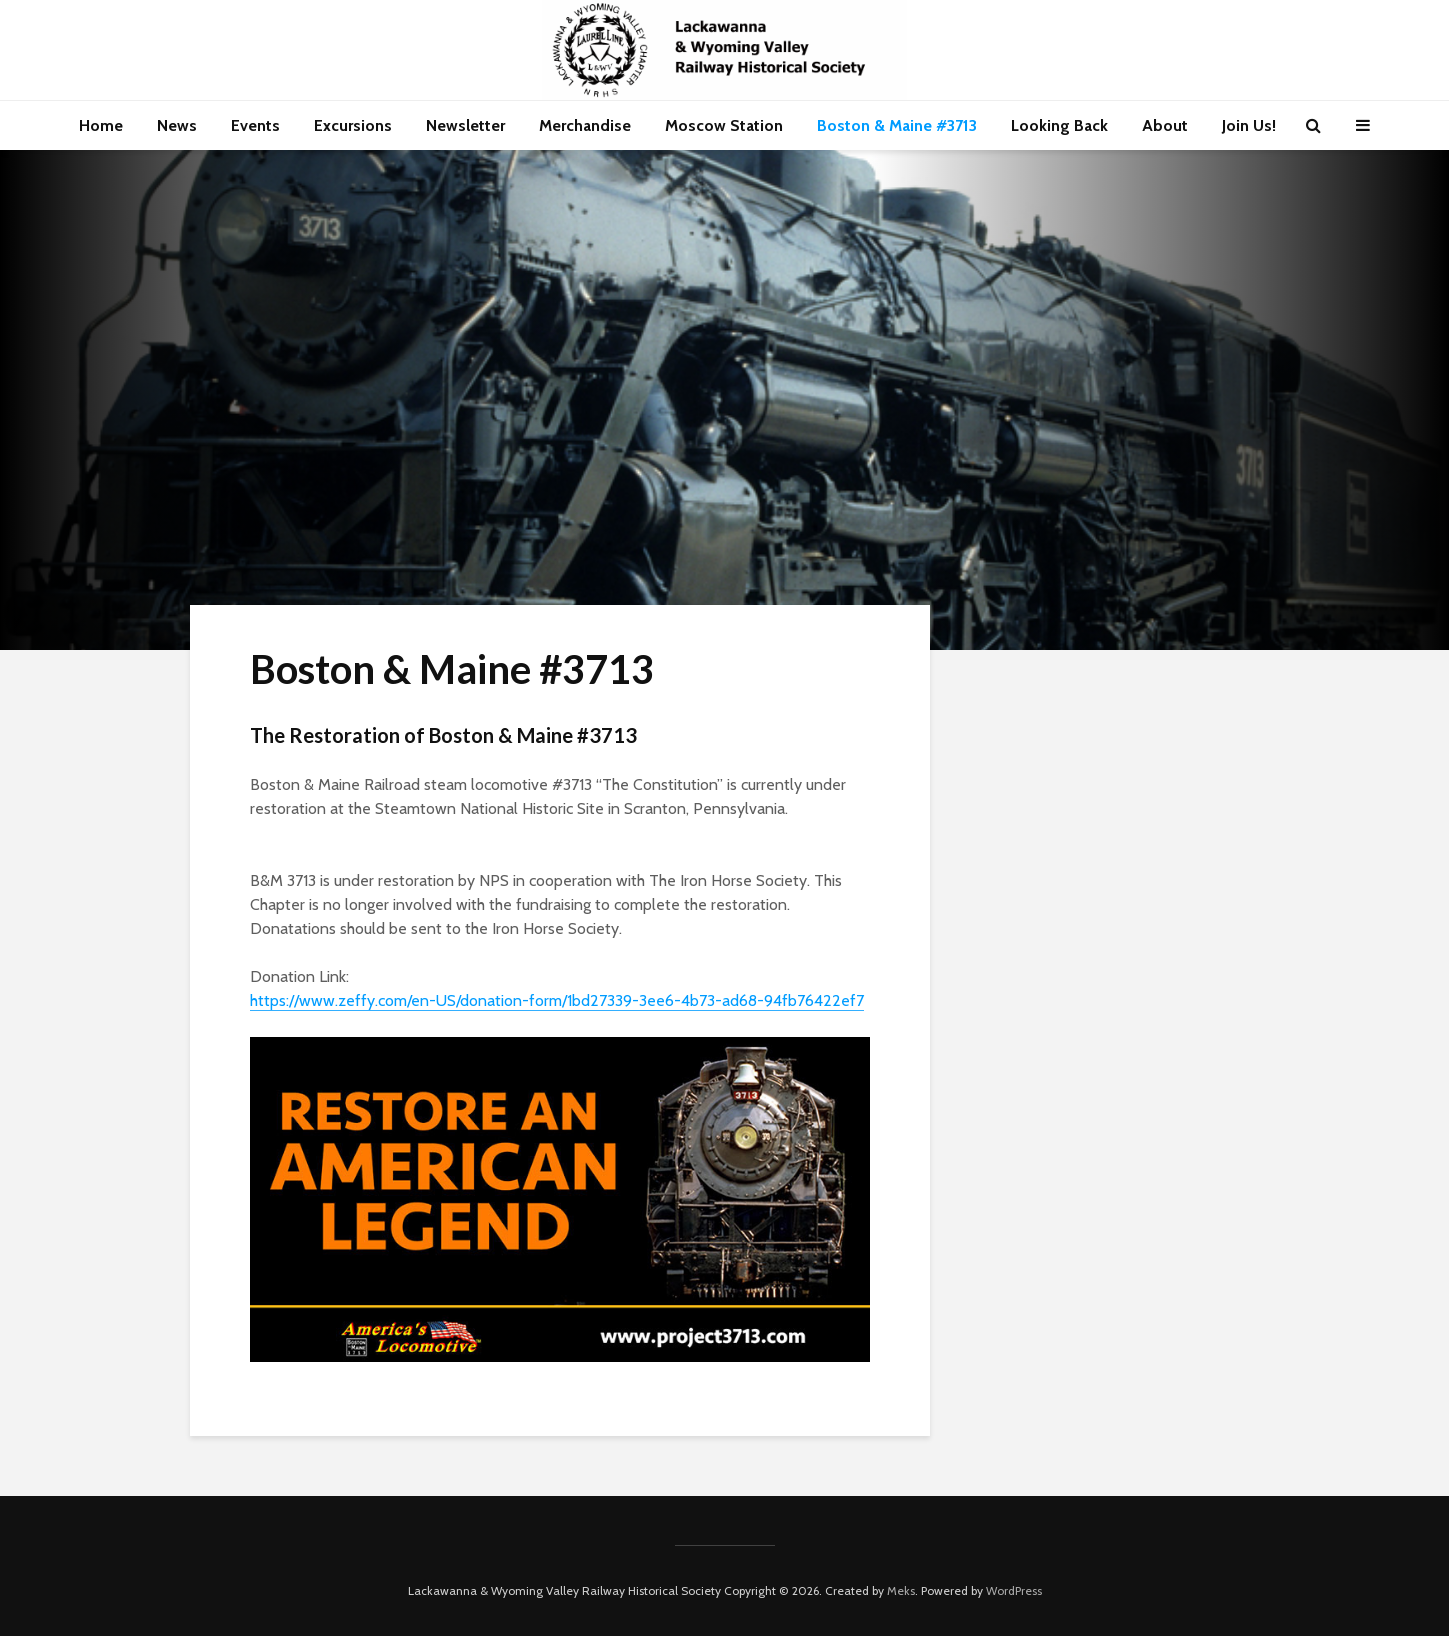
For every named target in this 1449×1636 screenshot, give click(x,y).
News (177, 125)
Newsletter (465, 125)
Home (101, 125)
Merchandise (585, 125)
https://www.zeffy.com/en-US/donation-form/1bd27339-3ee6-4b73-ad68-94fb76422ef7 (557, 1000)
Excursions (353, 125)
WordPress (1014, 1590)
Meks (901, 1590)
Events (255, 125)
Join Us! (1249, 125)
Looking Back (1059, 125)
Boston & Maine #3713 (897, 125)
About (1165, 125)
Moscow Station (724, 125)
